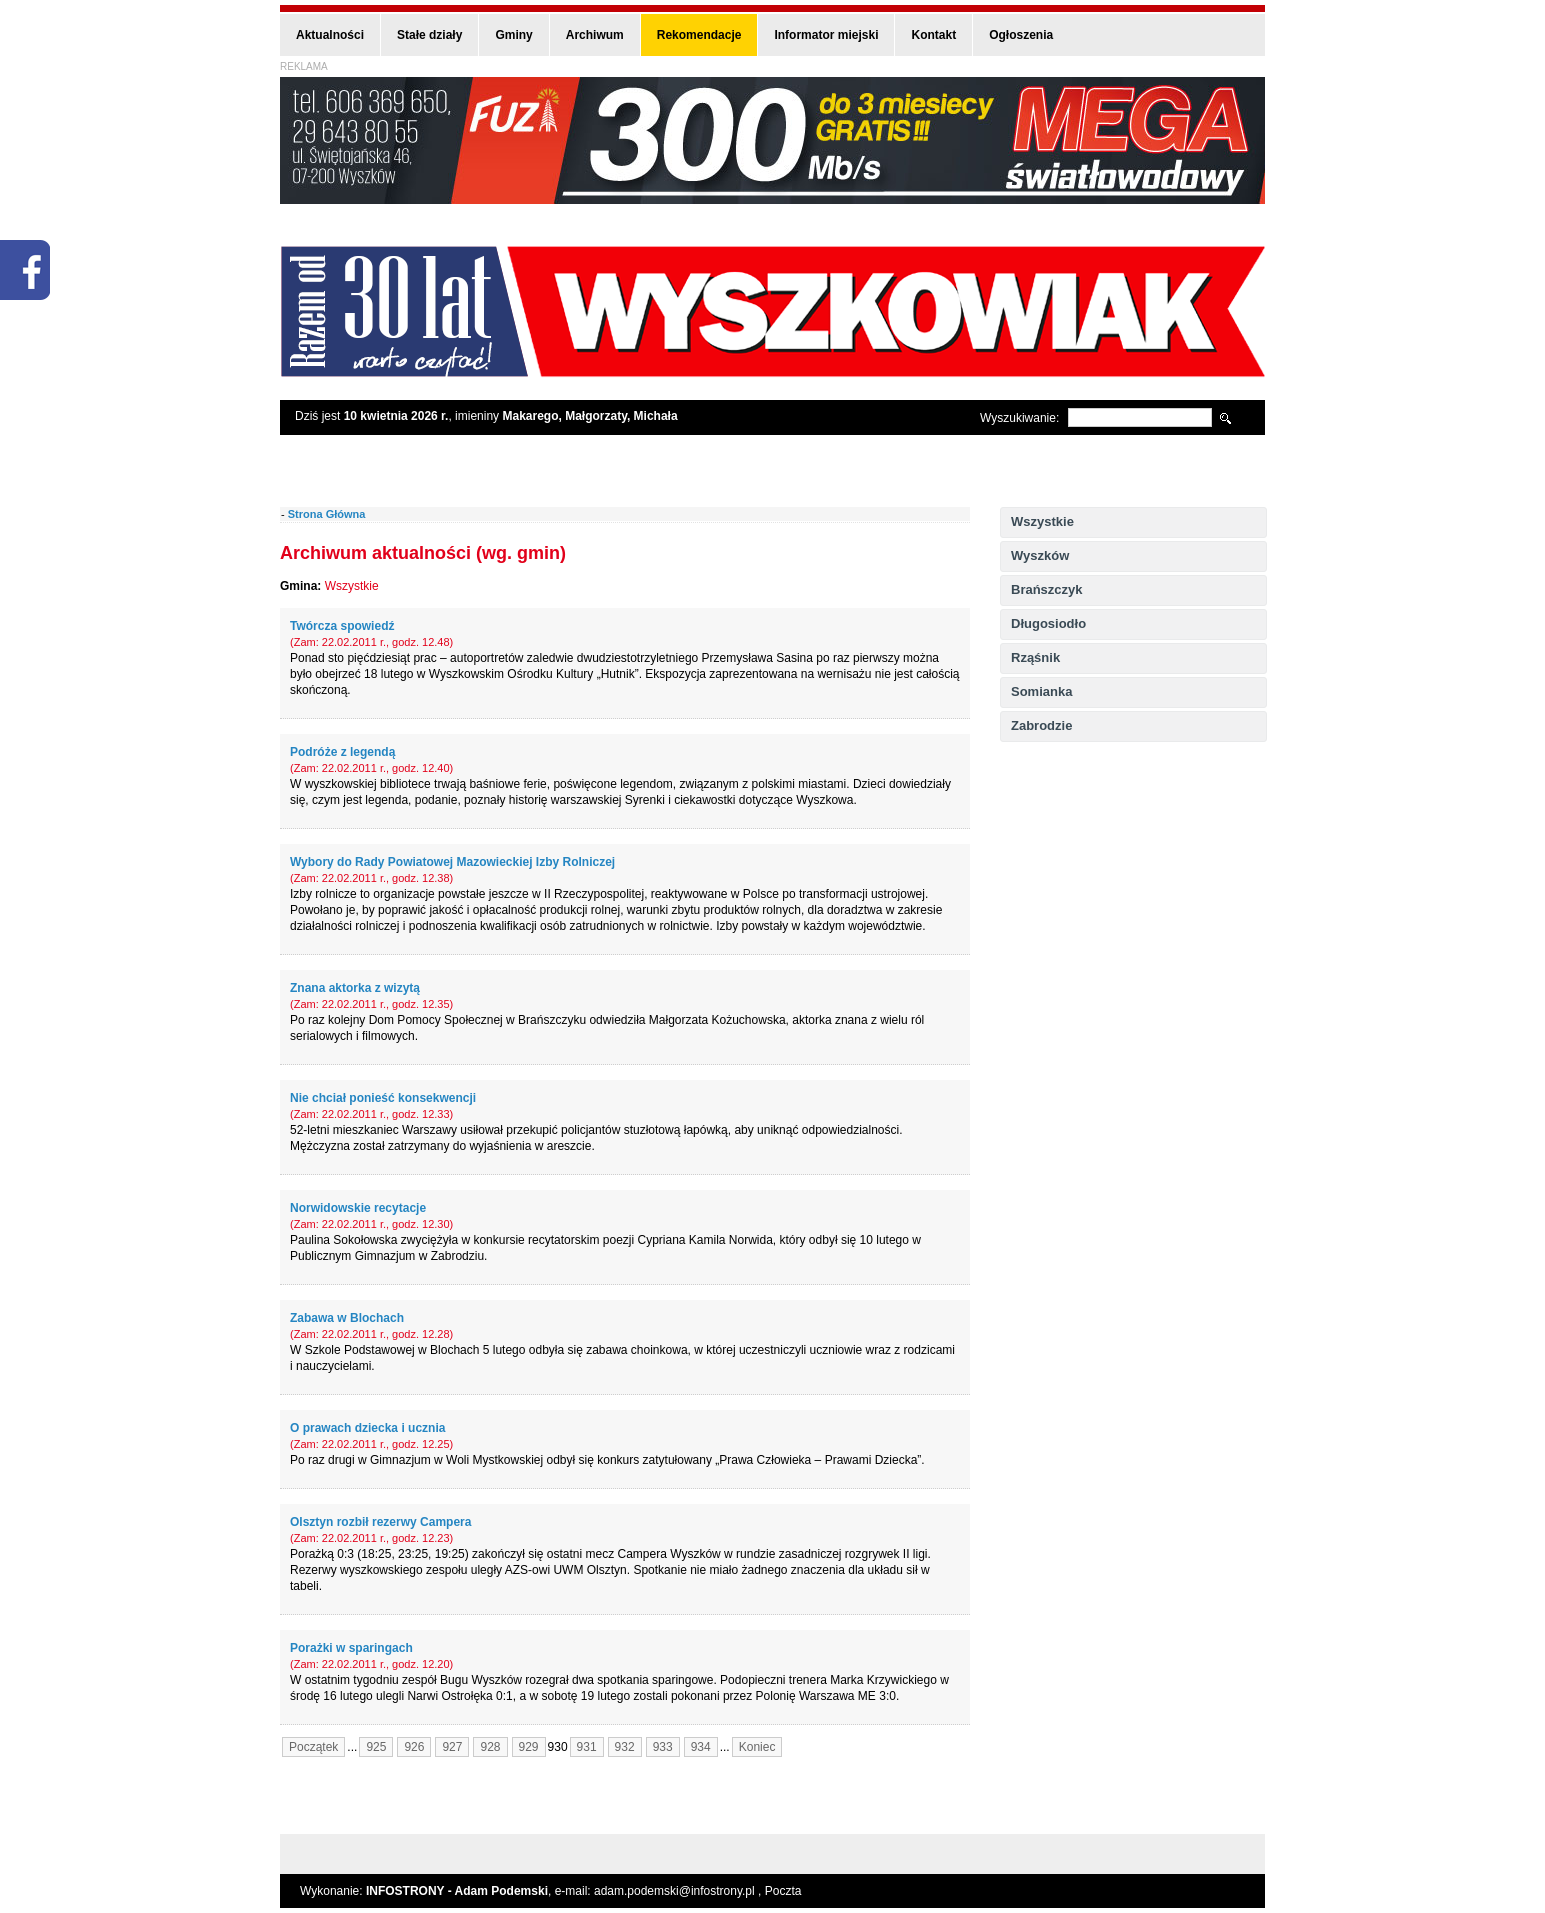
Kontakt (933, 35)
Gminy (513, 35)
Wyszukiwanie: (1019, 418)
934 (701, 1747)
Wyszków (1040, 555)
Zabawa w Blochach (347, 1318)
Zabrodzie (1041, 725)
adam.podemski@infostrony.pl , (679, 1891)
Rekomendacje (699, 35)
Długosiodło (1048, 623)
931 (587, 1747)
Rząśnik (1035, 657)
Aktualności (330, 35)
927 (452, 1747)
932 (625, 1747)
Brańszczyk (1047, 589)
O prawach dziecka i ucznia (367, 1428)
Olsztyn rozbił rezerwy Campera (380, 1522)
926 (414, 1747)
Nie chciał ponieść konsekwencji (383, 1098)
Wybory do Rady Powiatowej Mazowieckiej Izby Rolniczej (452, 862)
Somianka (1041, 691)
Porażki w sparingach (351, 1648)
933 (663, 1747)
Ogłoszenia (1021, 35)
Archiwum (595, 35)
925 (376, 1747)
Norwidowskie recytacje (358, 1208)
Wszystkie (1042, 521)
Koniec (757, 1747)
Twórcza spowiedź (342, 626)
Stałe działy (429, 35)
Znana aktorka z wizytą (355, 988)
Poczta (783, 1891)
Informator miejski (826, 35)
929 (529, 1747)
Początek (313, 1747)
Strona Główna (327, 514)
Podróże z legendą (342, 752)
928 (490, 1747)
